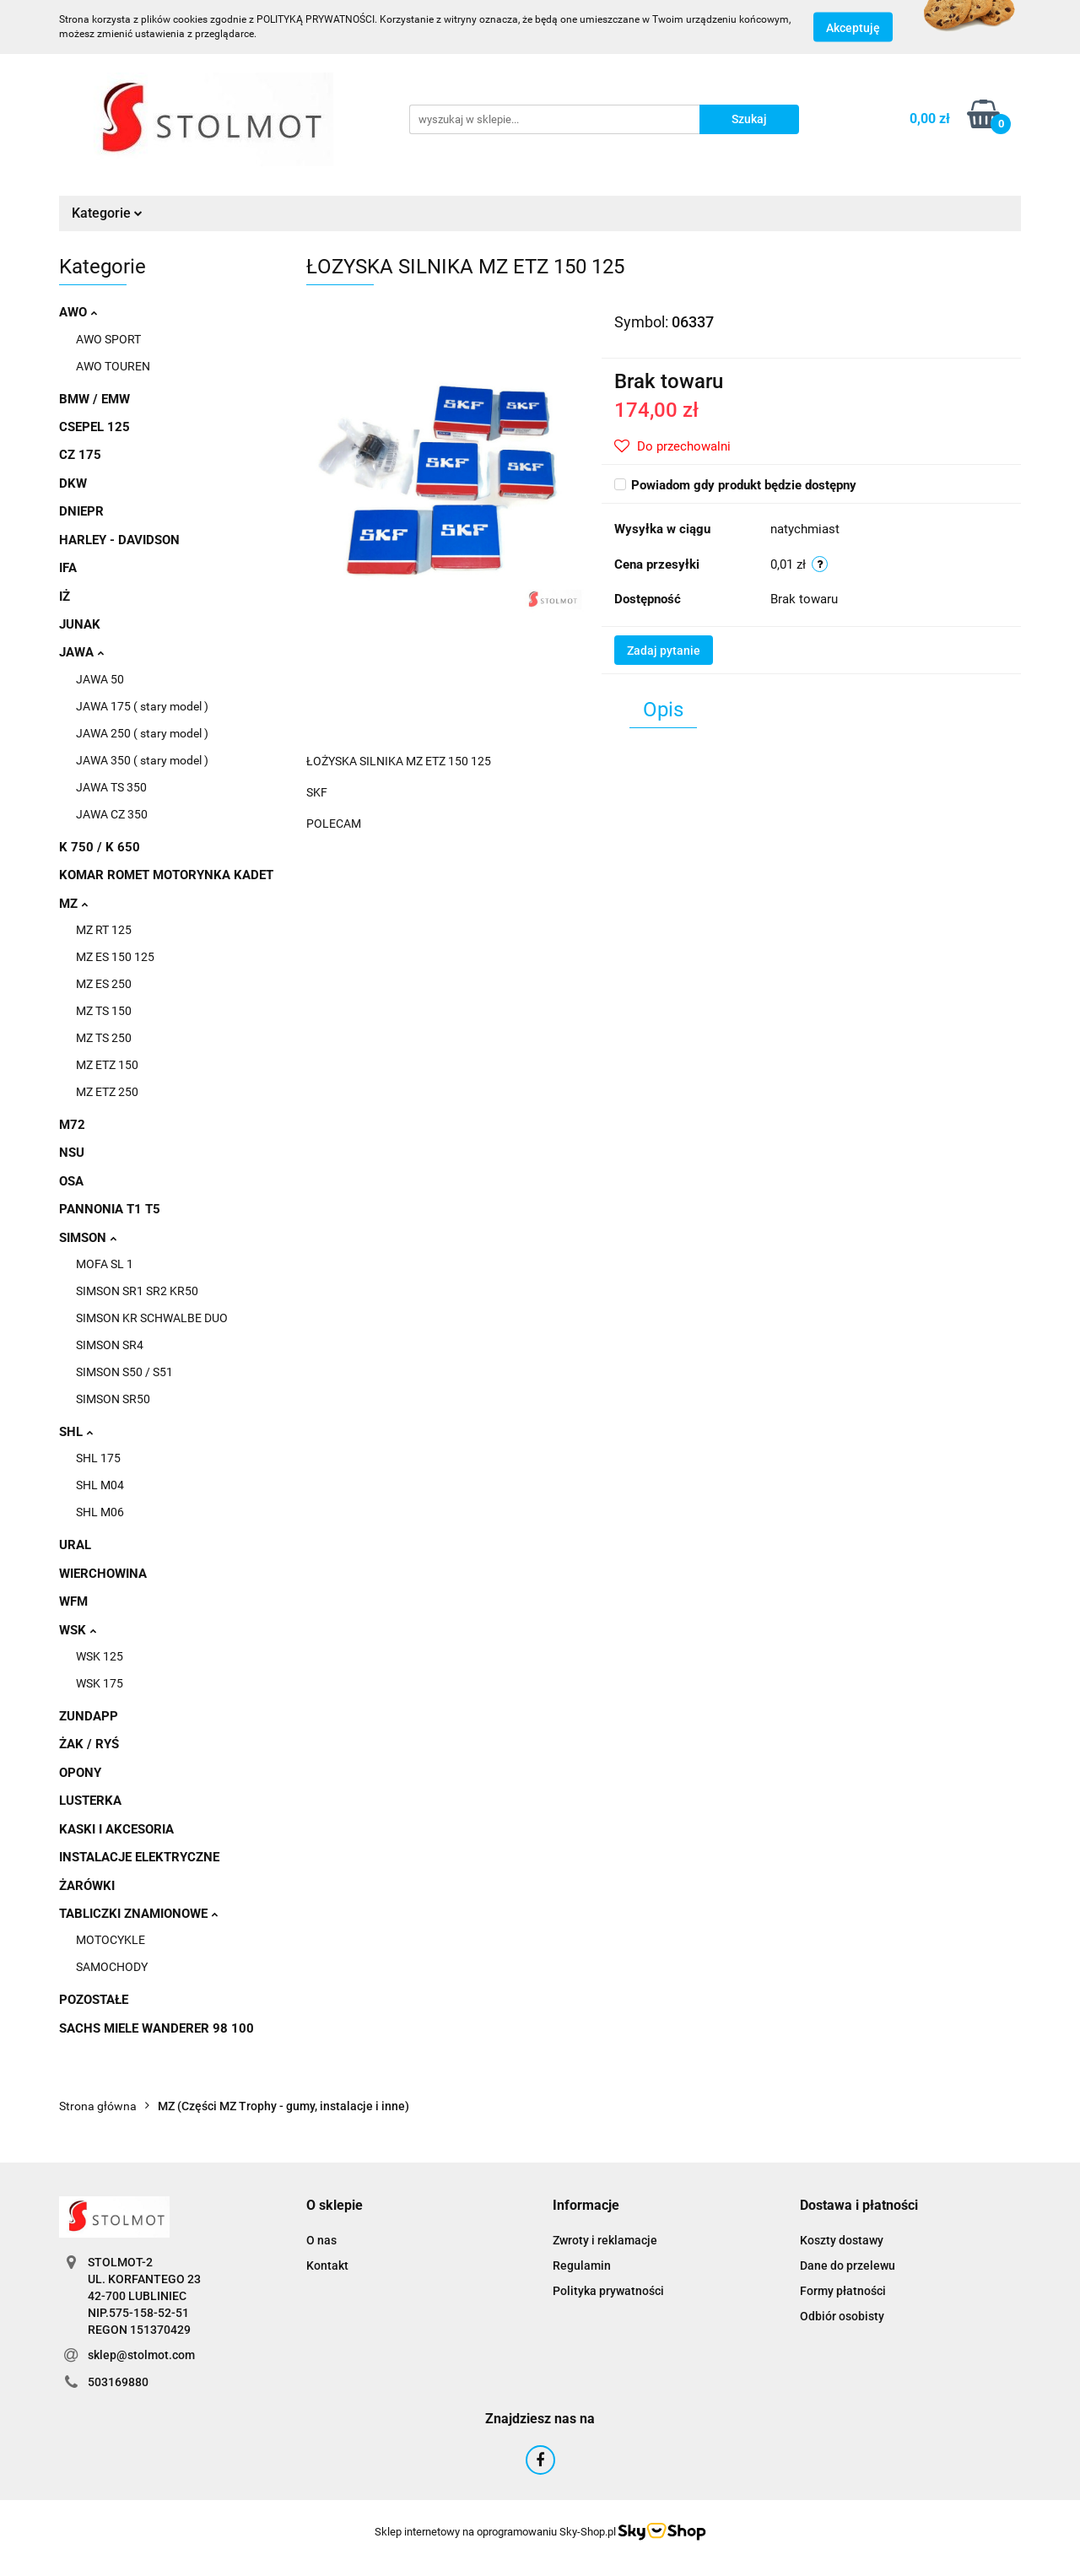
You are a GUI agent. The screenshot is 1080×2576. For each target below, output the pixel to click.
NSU (71, 1152)
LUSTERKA (90, 1800)
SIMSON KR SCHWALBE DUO (152, 1318)
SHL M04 (100, 1485)
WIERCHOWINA (103, 1573)
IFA (68, 567)
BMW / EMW (94, 399)
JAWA (81, 652)
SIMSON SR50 (113, 1399)
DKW (73, 483)
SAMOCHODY (112, 1967)
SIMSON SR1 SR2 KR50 (137, 1291)
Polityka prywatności (608, 2291)
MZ (73, 903)
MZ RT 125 (104, 930)
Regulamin (582, 2265)
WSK (77, 1630)
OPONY (80, 1772)
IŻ (64, 596)
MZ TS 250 (104, 1038)
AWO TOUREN (113, 366)
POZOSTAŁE (93, 1999)
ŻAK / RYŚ (89, 1744)
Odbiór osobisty (842, 2316)
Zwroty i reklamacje (605, 2240)
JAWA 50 (100, 679)
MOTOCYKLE (110, 1940)
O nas (321, 2240)
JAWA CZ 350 (112, 814)
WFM (73, 1601)
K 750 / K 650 (99, 847)
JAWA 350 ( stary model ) (142, 760)
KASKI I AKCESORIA (116, 1829)
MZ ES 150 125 (115, 957)
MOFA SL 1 (104, 1264)
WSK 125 (99, 1656)
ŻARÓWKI (87, 1885)
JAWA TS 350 (111, 787)
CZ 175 (80, 454)
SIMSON (87, 1237)
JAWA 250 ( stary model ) (142, 733)
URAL (75, 1545)
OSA (71, 1181)
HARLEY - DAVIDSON (119, 540)
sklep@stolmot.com (141, 2355)
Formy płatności (843, 2291)
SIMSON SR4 (109, 1345)
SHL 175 (98, 1458)
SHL (76, 1431)
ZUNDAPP (88, 1716)
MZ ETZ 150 (107, 1065)
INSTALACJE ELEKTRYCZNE (139, 1857)
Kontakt (327, 2265)
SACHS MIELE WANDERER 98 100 (156, 2028)
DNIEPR (81, 511)
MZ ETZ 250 (107, 1092)
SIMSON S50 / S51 (124, 1372)
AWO (78, 312)
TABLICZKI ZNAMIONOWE (138, 1913)
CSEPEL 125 (94, 427)
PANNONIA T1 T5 (109, 1209)
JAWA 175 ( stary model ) (142, 706)
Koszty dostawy (841, 2240)
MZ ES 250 (104, 984)
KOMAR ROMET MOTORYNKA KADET (166, 875)
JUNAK (79, 624)
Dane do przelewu (847, 2265)
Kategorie (107, 213)
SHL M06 (100, 1512)
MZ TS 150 (104, 1011)
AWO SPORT (108, 339)
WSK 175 (99, 1683)
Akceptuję (853, 28)
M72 (72, 1124)
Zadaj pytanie (663, 650)
